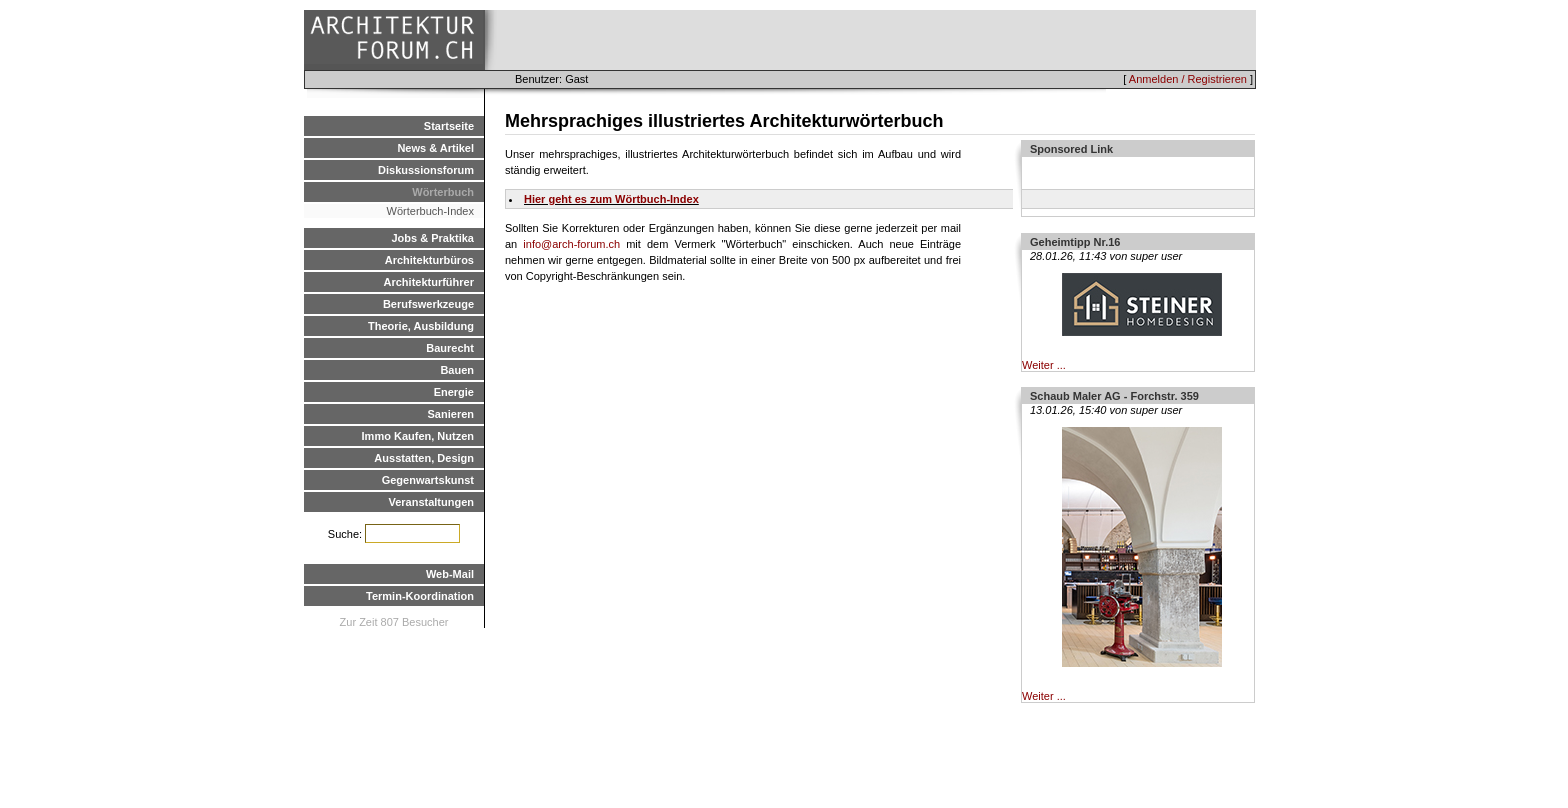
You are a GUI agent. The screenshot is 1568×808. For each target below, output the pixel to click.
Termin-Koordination (420, 596)
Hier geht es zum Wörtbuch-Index (611, 199)
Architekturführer (429, 282)
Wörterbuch (443, 192)
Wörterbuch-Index (430, 211)
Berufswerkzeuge (428, 304)
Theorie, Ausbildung (421, 326)
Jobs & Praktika (432, 238)
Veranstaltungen (431, 502)
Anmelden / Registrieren (1188, 79)
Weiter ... (1044, 365)
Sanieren (451, 414)
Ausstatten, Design (424, 458)
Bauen (457, 370)
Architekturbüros (429, 260)
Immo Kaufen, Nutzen (418, 436)
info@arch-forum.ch (571, 244)
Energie (454, 392)
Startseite (449, 126)
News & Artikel (435, 148)
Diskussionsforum (426, 170)
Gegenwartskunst (428, 480)
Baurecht (450, 348)
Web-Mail (450, 574)
